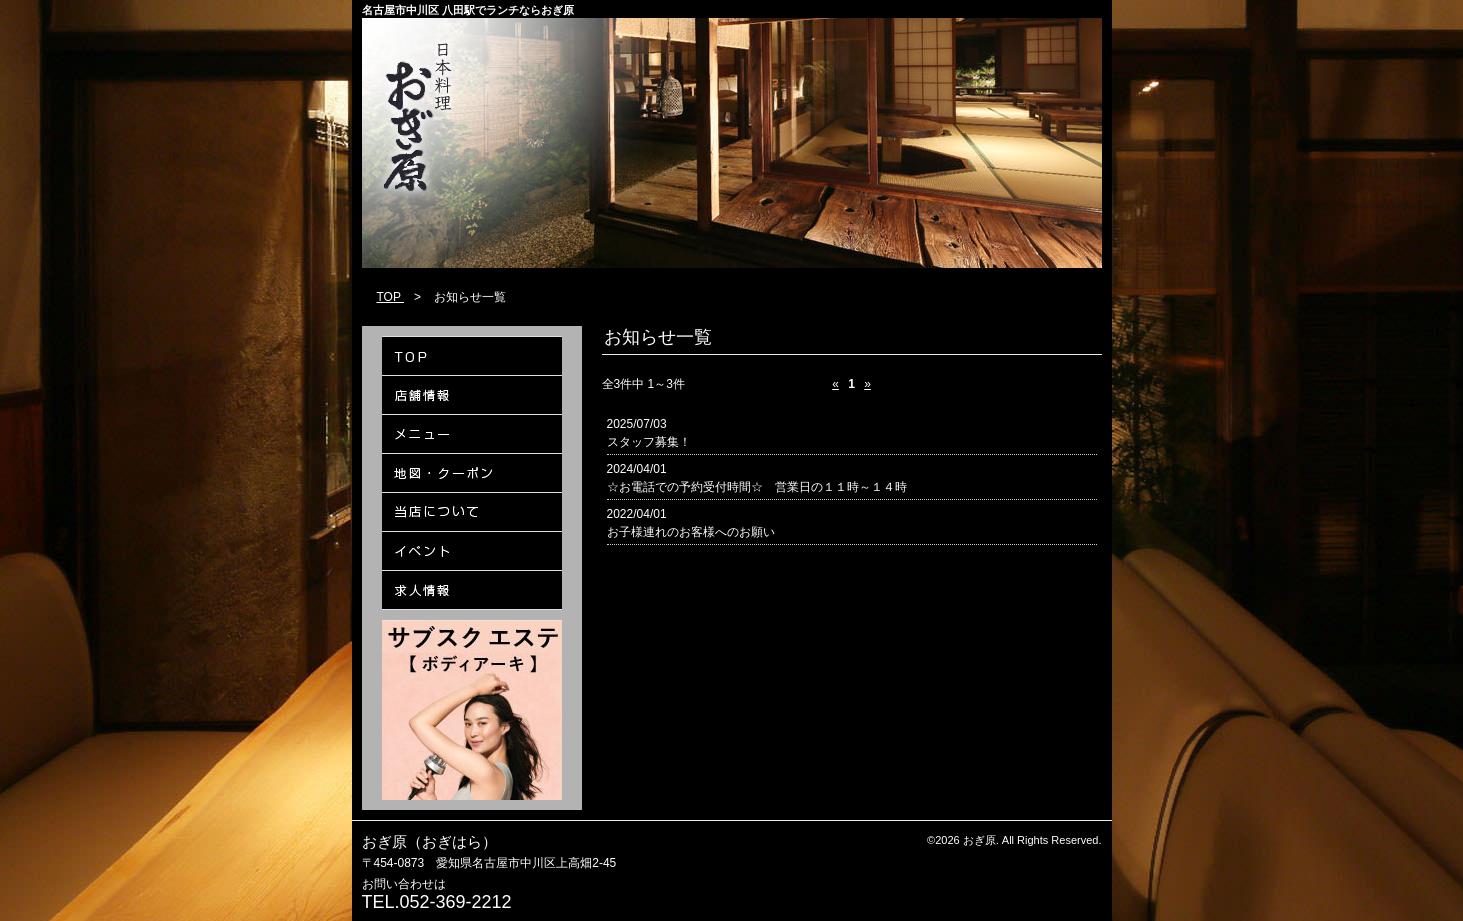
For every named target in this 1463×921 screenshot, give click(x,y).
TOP (391, 297)
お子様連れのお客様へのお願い (691, 532)
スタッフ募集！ (649, 442)
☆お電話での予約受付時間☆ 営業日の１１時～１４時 (757, 487)
